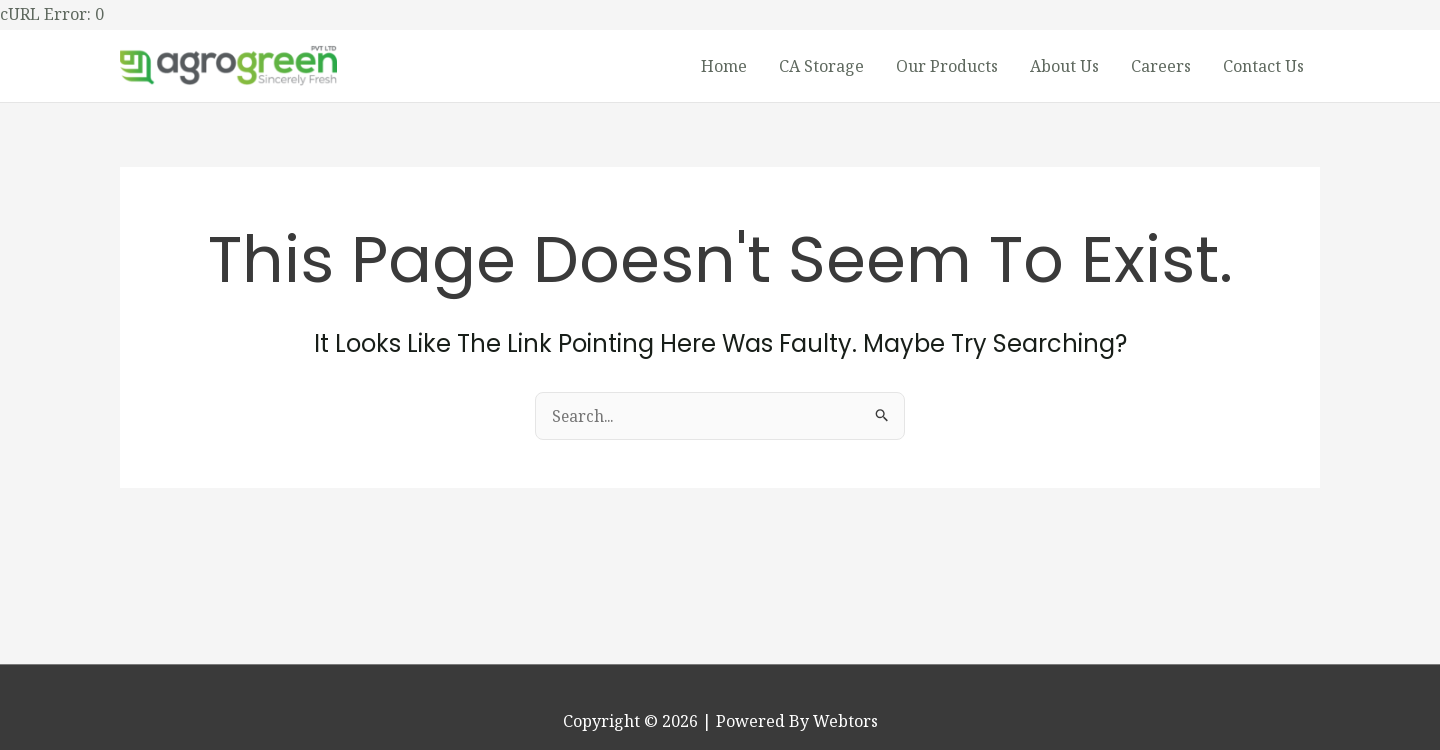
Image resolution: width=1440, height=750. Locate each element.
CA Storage (821, 68)
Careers (1161, 68)
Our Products (947, 68)
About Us (1064, 68)
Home (724, 68)
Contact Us (1263, 68)
